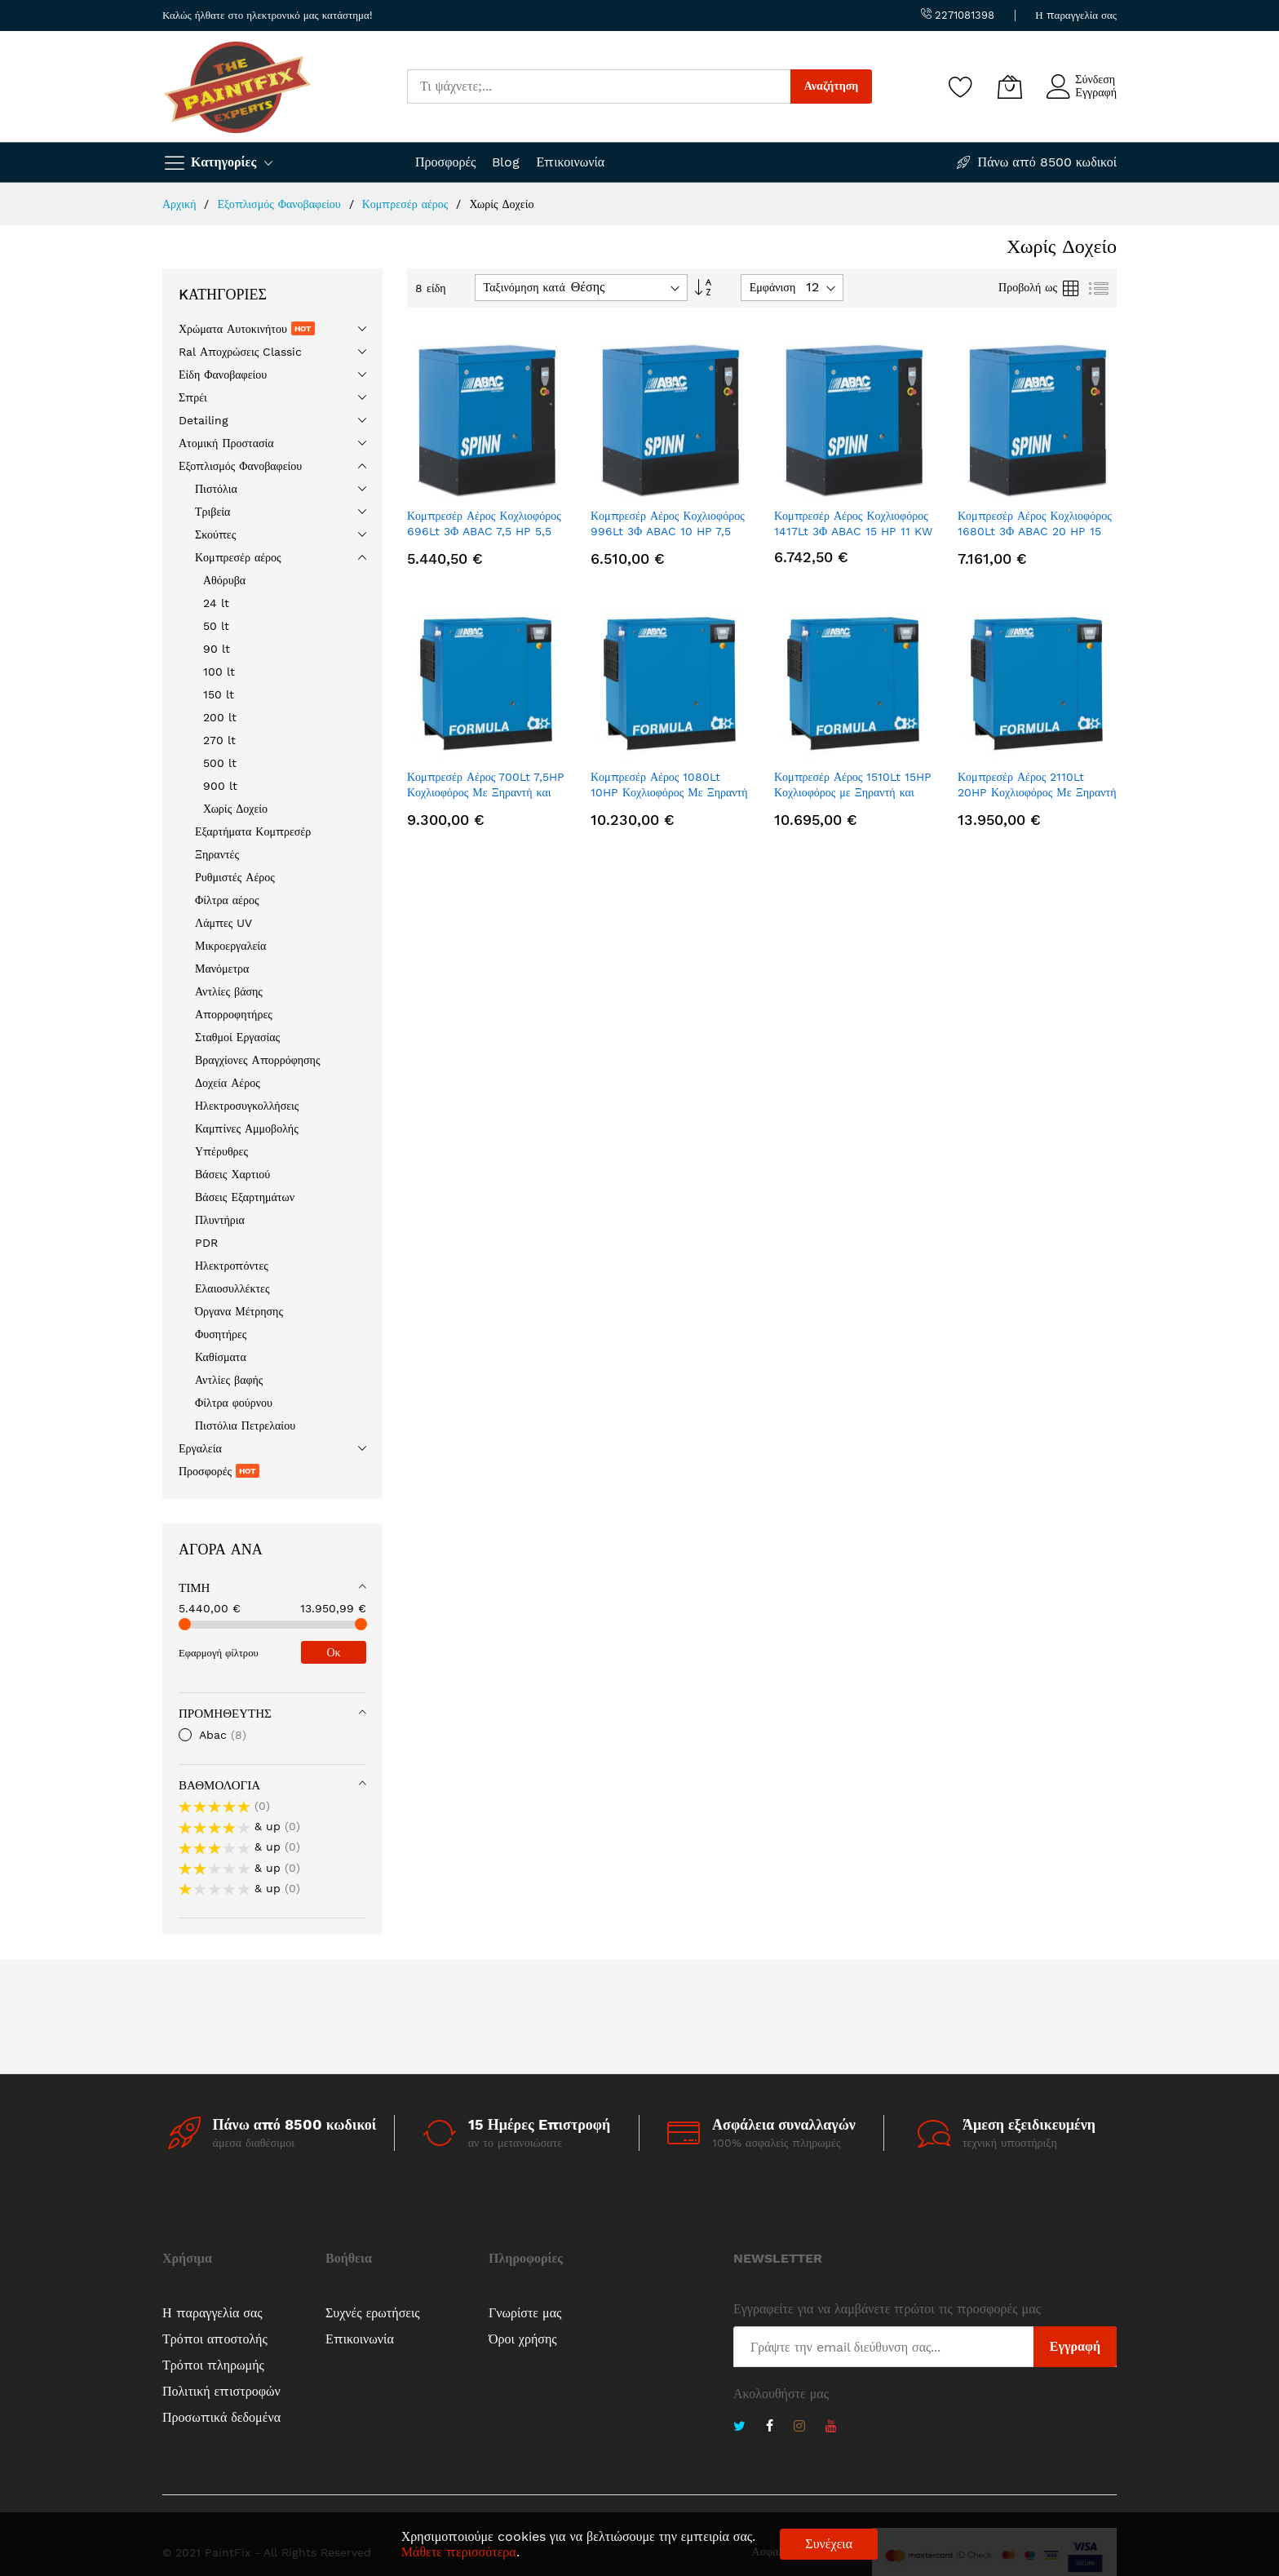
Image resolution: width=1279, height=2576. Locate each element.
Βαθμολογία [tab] (219, 1785)
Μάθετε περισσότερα (458, 2552)
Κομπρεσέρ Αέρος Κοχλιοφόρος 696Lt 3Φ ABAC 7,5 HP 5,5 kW (484, 531)
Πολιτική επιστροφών (221, 2391)
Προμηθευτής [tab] (225, 1713)
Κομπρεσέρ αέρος (407, 204)
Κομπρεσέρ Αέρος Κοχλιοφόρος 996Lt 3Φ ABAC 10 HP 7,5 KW (668, 531)
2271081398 (957, 15)
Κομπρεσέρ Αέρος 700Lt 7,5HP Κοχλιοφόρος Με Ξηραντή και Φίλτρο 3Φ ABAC (485, 792)
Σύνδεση (1095, 79)
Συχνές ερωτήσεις (372, 2313)
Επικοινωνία (570, 162)
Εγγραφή (1096, 92)
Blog (506, 162)
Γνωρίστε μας (525, 2313)
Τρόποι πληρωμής (213, 2365)
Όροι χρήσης (523, 2339)
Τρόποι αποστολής (215, 2339)
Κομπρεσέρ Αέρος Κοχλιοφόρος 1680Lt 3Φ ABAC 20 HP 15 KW (1035, 531)
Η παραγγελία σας (1076, 15)
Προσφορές (445, 162)
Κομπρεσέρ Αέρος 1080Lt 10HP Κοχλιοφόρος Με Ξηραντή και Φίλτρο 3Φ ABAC (669, 792)
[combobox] (598, 86)
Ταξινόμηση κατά (524, 287)
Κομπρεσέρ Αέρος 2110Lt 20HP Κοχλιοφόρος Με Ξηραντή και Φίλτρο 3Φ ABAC (1037, 792)
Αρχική (181, 204)
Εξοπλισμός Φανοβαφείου (280, 204)
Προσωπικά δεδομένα (221, 2417)
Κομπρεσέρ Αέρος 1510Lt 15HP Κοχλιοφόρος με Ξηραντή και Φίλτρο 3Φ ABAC (853, 792)
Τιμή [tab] (194, 1588)
